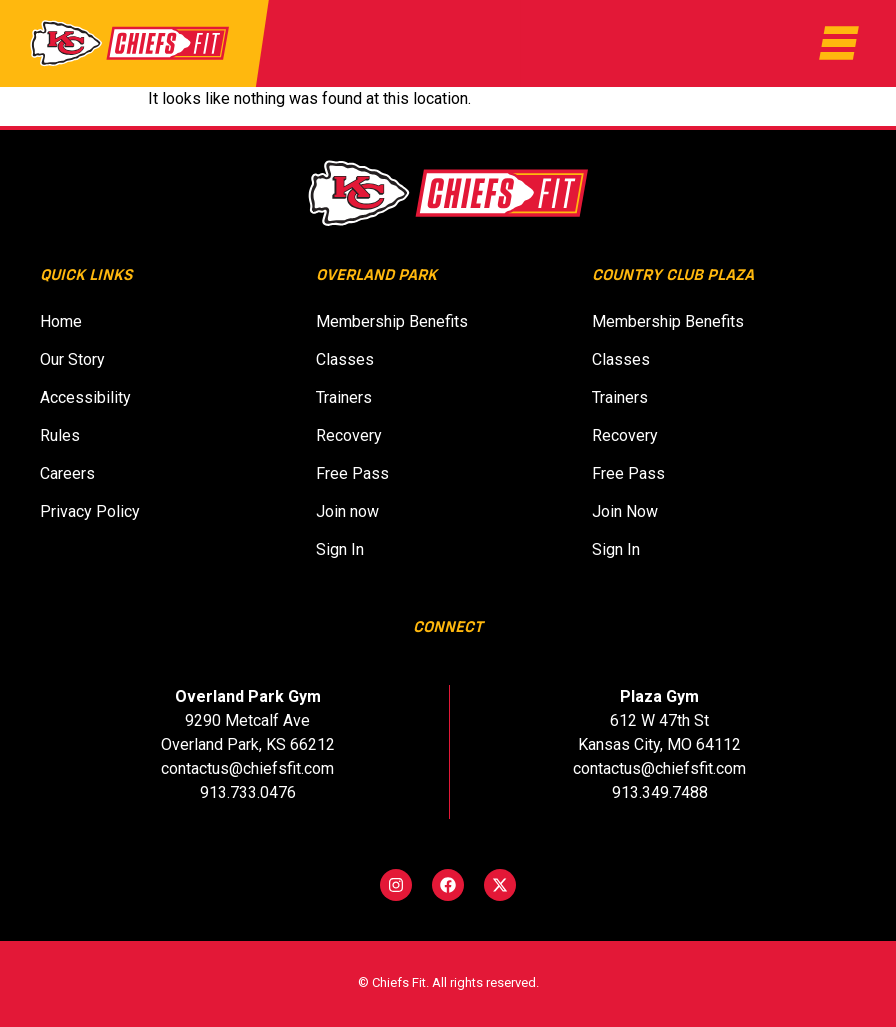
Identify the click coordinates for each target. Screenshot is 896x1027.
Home (61, 321)
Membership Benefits (392, 321)
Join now (353, 511)
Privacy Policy (90, 511)
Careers (67, 473)
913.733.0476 (248, 792)
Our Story (72, 359)
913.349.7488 (660, 792)
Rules (60, 435)
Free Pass (352, 473)
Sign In (346, 549)
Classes (345, 359)
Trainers (344, 397)
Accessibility (85, 397)
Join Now (631, 511)
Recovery (349, 435)
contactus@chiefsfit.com (247, 768)
